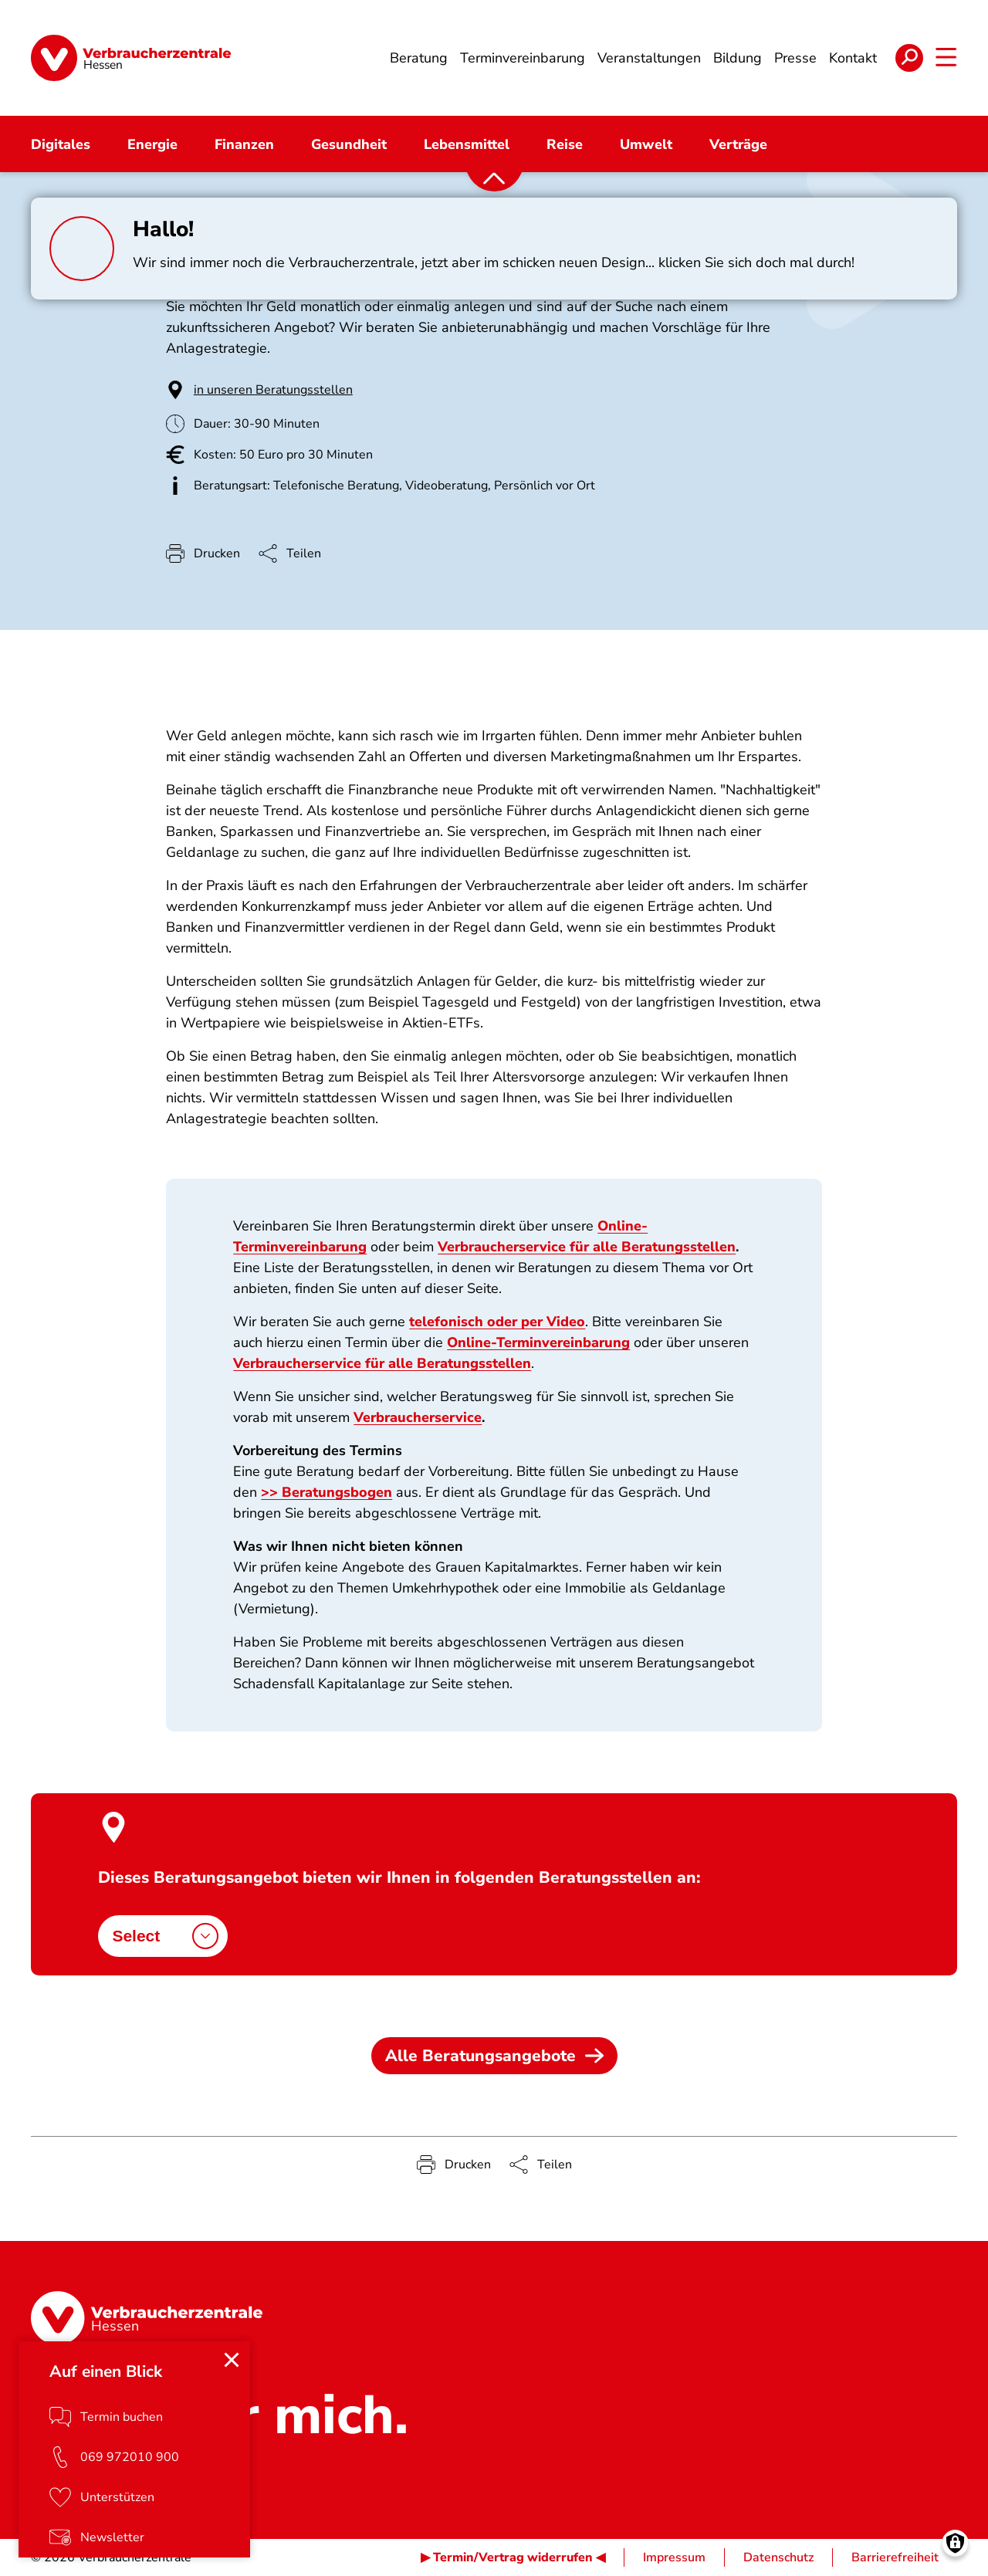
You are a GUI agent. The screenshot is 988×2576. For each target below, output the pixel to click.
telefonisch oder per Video (497, 1321)
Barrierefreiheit (895, 2557)
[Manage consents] (955, 2543)
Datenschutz (778, 2557)
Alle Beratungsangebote (494, 2056)
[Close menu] (231, 2360)
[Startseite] (131, 58)
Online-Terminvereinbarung (538, 1342)
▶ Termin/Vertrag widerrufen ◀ (513, 2557)
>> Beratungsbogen (326, 1492)
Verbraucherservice (418, 1417)
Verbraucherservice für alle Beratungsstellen (587, 1246)
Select (165, 1936)
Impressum (674, 2557)
